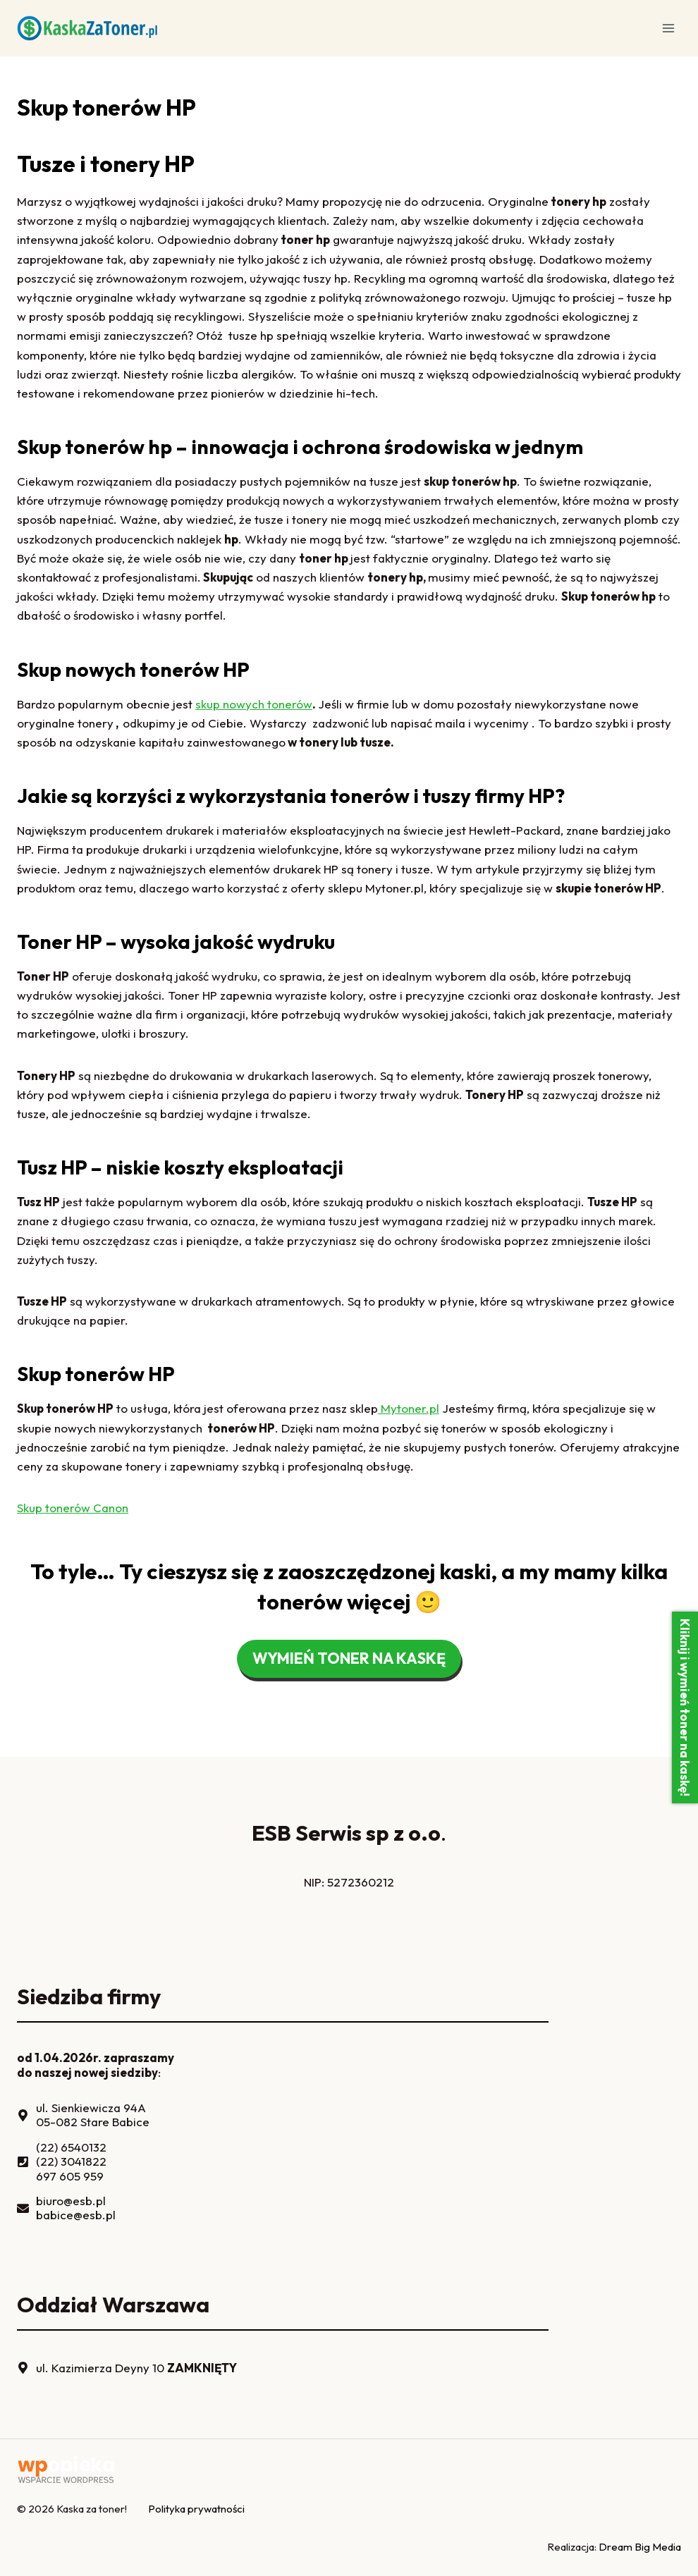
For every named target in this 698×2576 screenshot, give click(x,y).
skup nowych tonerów (253, 704)
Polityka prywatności (196, 2508)
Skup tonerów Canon (72, 1507)
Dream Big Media (640, 2546)
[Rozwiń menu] (668, 28)
